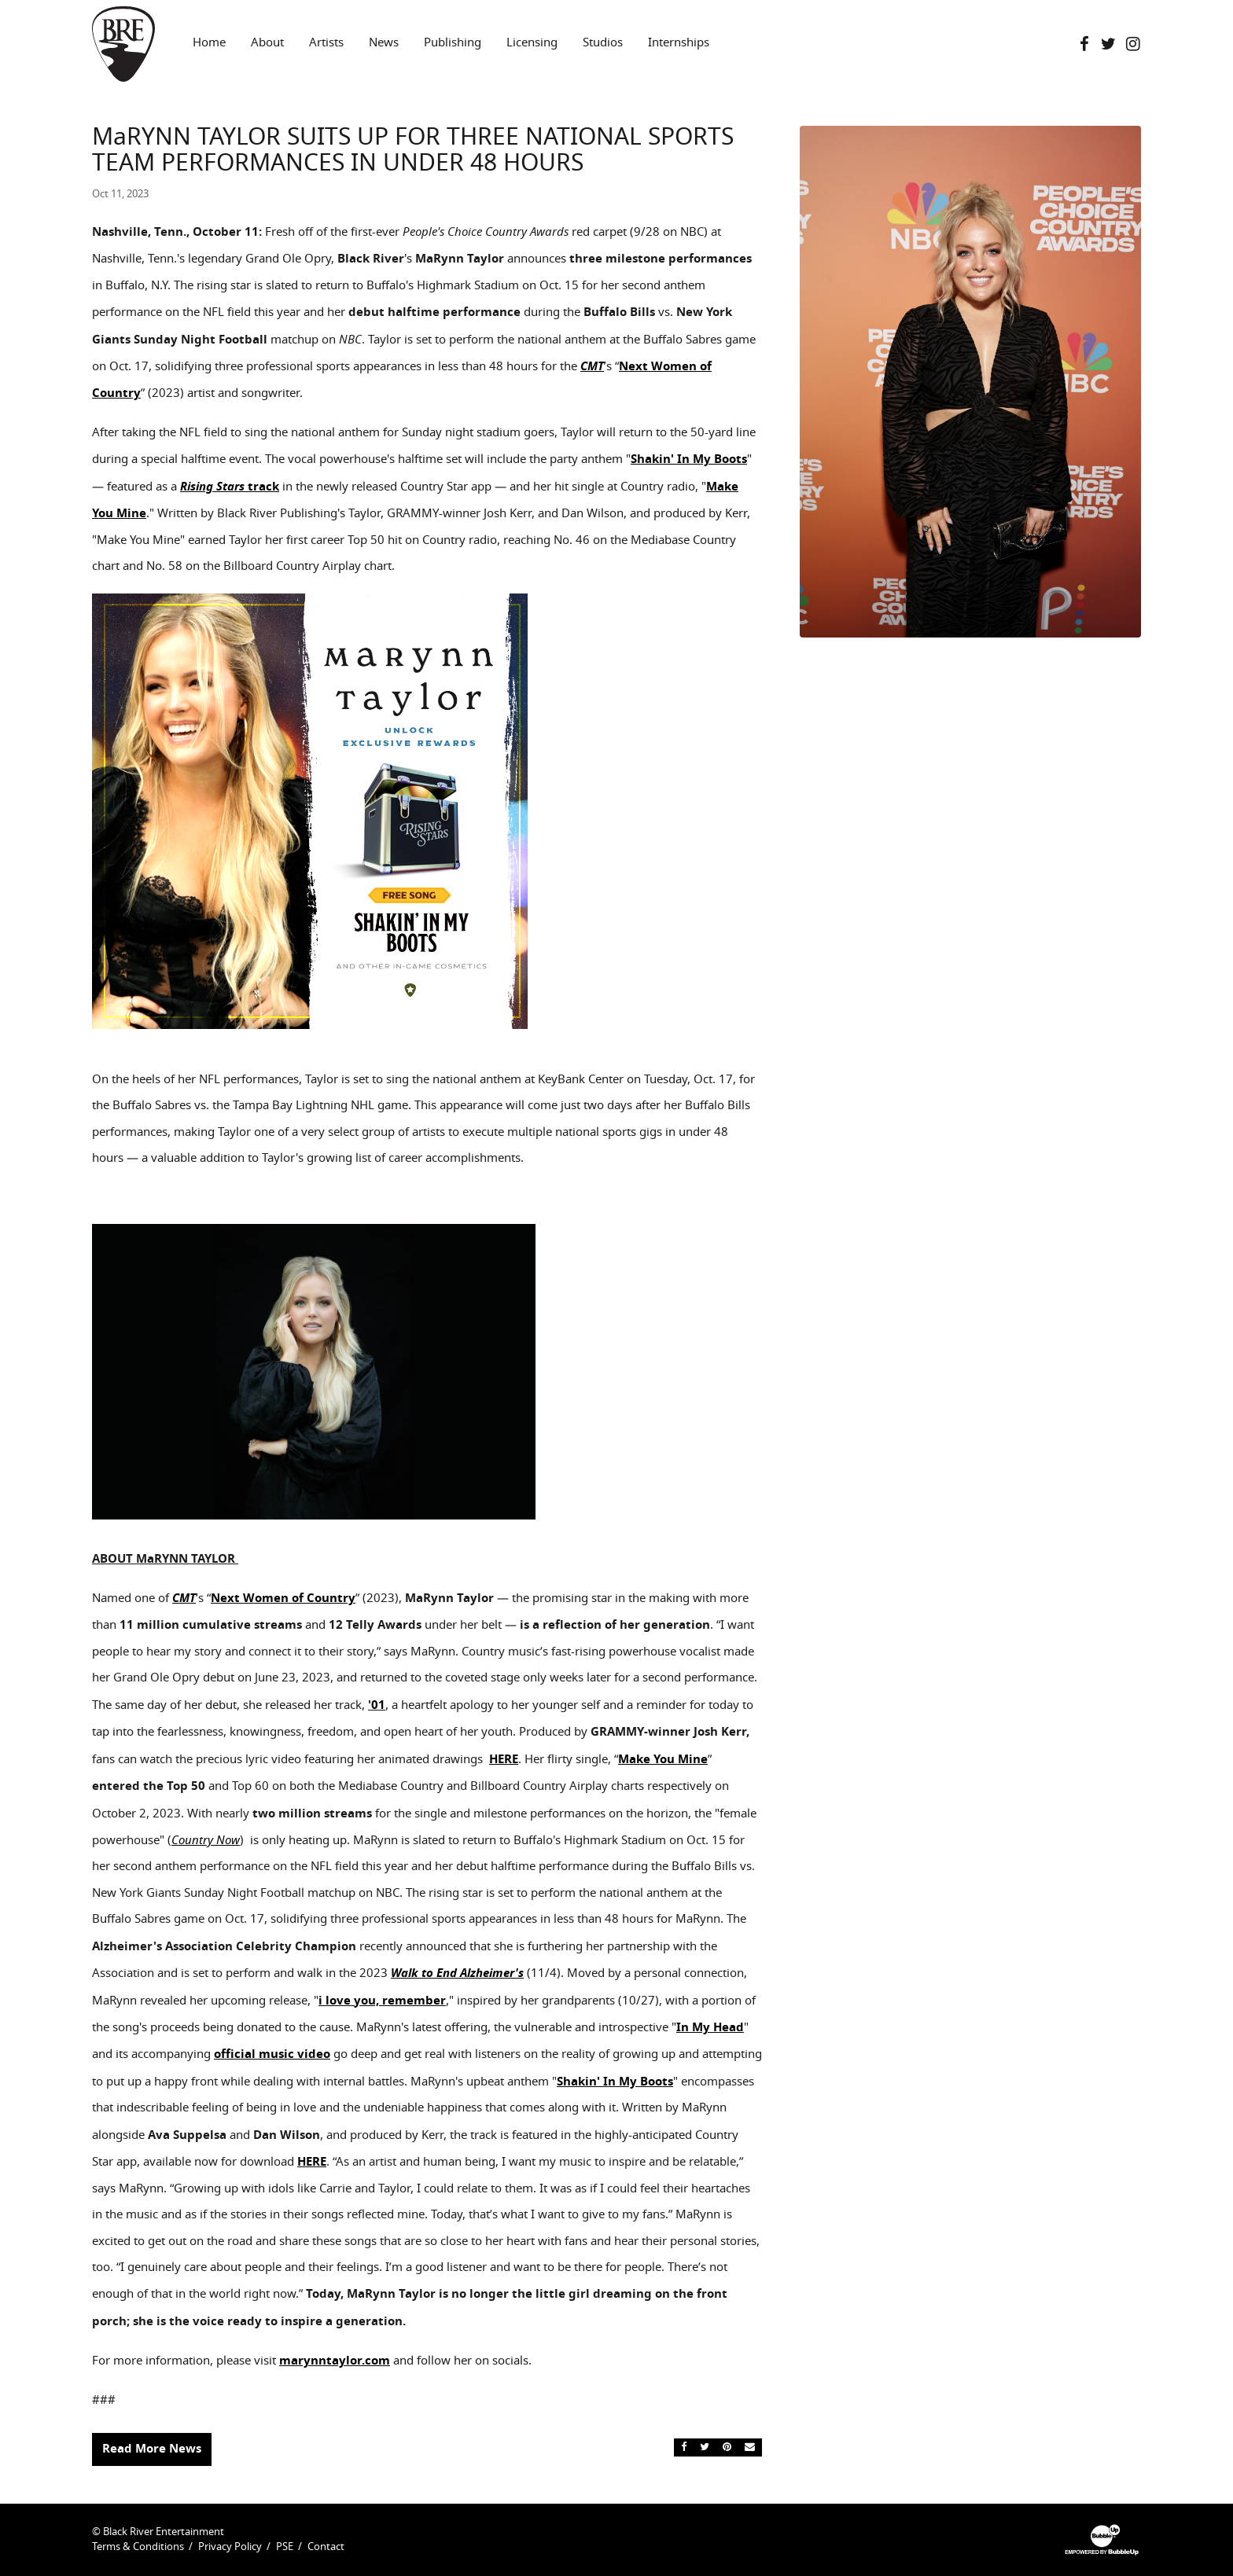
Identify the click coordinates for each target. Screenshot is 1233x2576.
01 (378, 1705)
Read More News (151, 2448)
